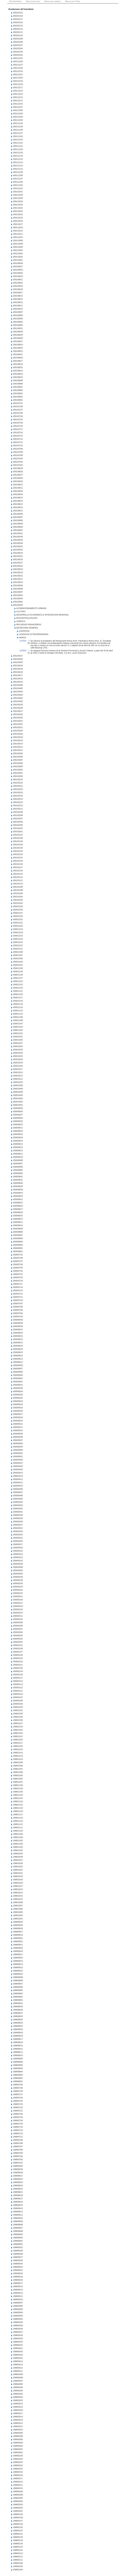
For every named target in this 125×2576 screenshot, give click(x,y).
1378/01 (23, 650)
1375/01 (23, 641)
